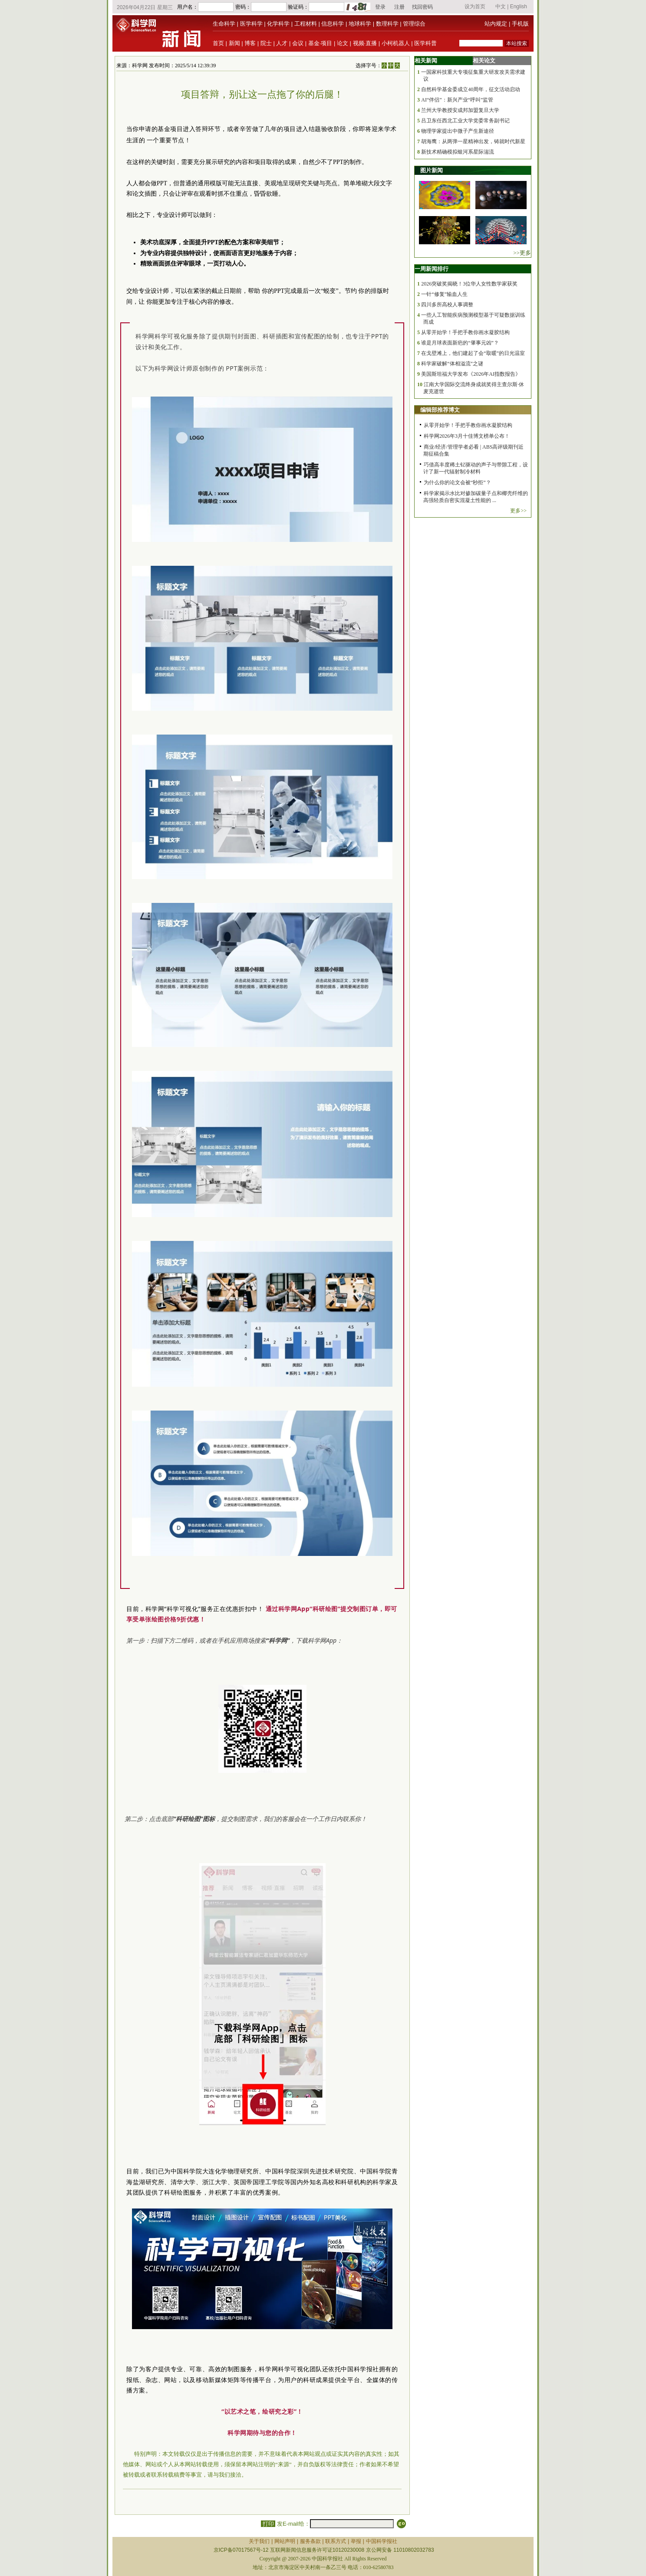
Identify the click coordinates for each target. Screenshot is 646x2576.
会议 (297, 43)
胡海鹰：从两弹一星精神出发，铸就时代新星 (473, 141)
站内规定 (495, 23)
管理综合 (414, 23)
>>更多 (522, 252)
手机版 (520, 23)
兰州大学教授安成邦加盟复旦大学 (460, 110)
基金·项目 (320, 43)
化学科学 (278, 23)
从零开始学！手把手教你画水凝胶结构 (465, 332)
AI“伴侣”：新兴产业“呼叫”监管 (457, 100)
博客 (250, 43)
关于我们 (259, 2541)
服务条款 (310, 2541)
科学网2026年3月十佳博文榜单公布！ (467, 436)
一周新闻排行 (431, 269)
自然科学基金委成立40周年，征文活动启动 (470, 89)
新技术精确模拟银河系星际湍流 (457, 152)
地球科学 (360, 23)
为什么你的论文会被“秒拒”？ (457, 482)
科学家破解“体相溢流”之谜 (452, 364)
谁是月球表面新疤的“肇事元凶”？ (460, 343)
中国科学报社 (381, 2541)
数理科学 (387, 23)
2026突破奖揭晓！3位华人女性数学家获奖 (469, 284)
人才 (281, 43)
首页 (218, 43)
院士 (266, 43)
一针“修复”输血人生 (444, 294)
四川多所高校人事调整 (447, 305)
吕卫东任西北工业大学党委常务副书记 (465, 121)
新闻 (234, 43)
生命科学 (224, 23)
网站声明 (284, 2541)
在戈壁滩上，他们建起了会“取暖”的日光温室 (473, 353)
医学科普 (425, 43)
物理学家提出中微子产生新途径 (457, 131)
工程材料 (305, 23)
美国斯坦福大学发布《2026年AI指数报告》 (471, 374)
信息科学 (332, 23)
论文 (342, 43)
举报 (356, 2541)
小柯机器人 (396, 43)
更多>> (518, 511)
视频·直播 (365, 43)
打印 (268, 2523)
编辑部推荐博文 (440, 410)
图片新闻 (431, 170)
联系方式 (335, 2541)
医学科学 (251, 23)
